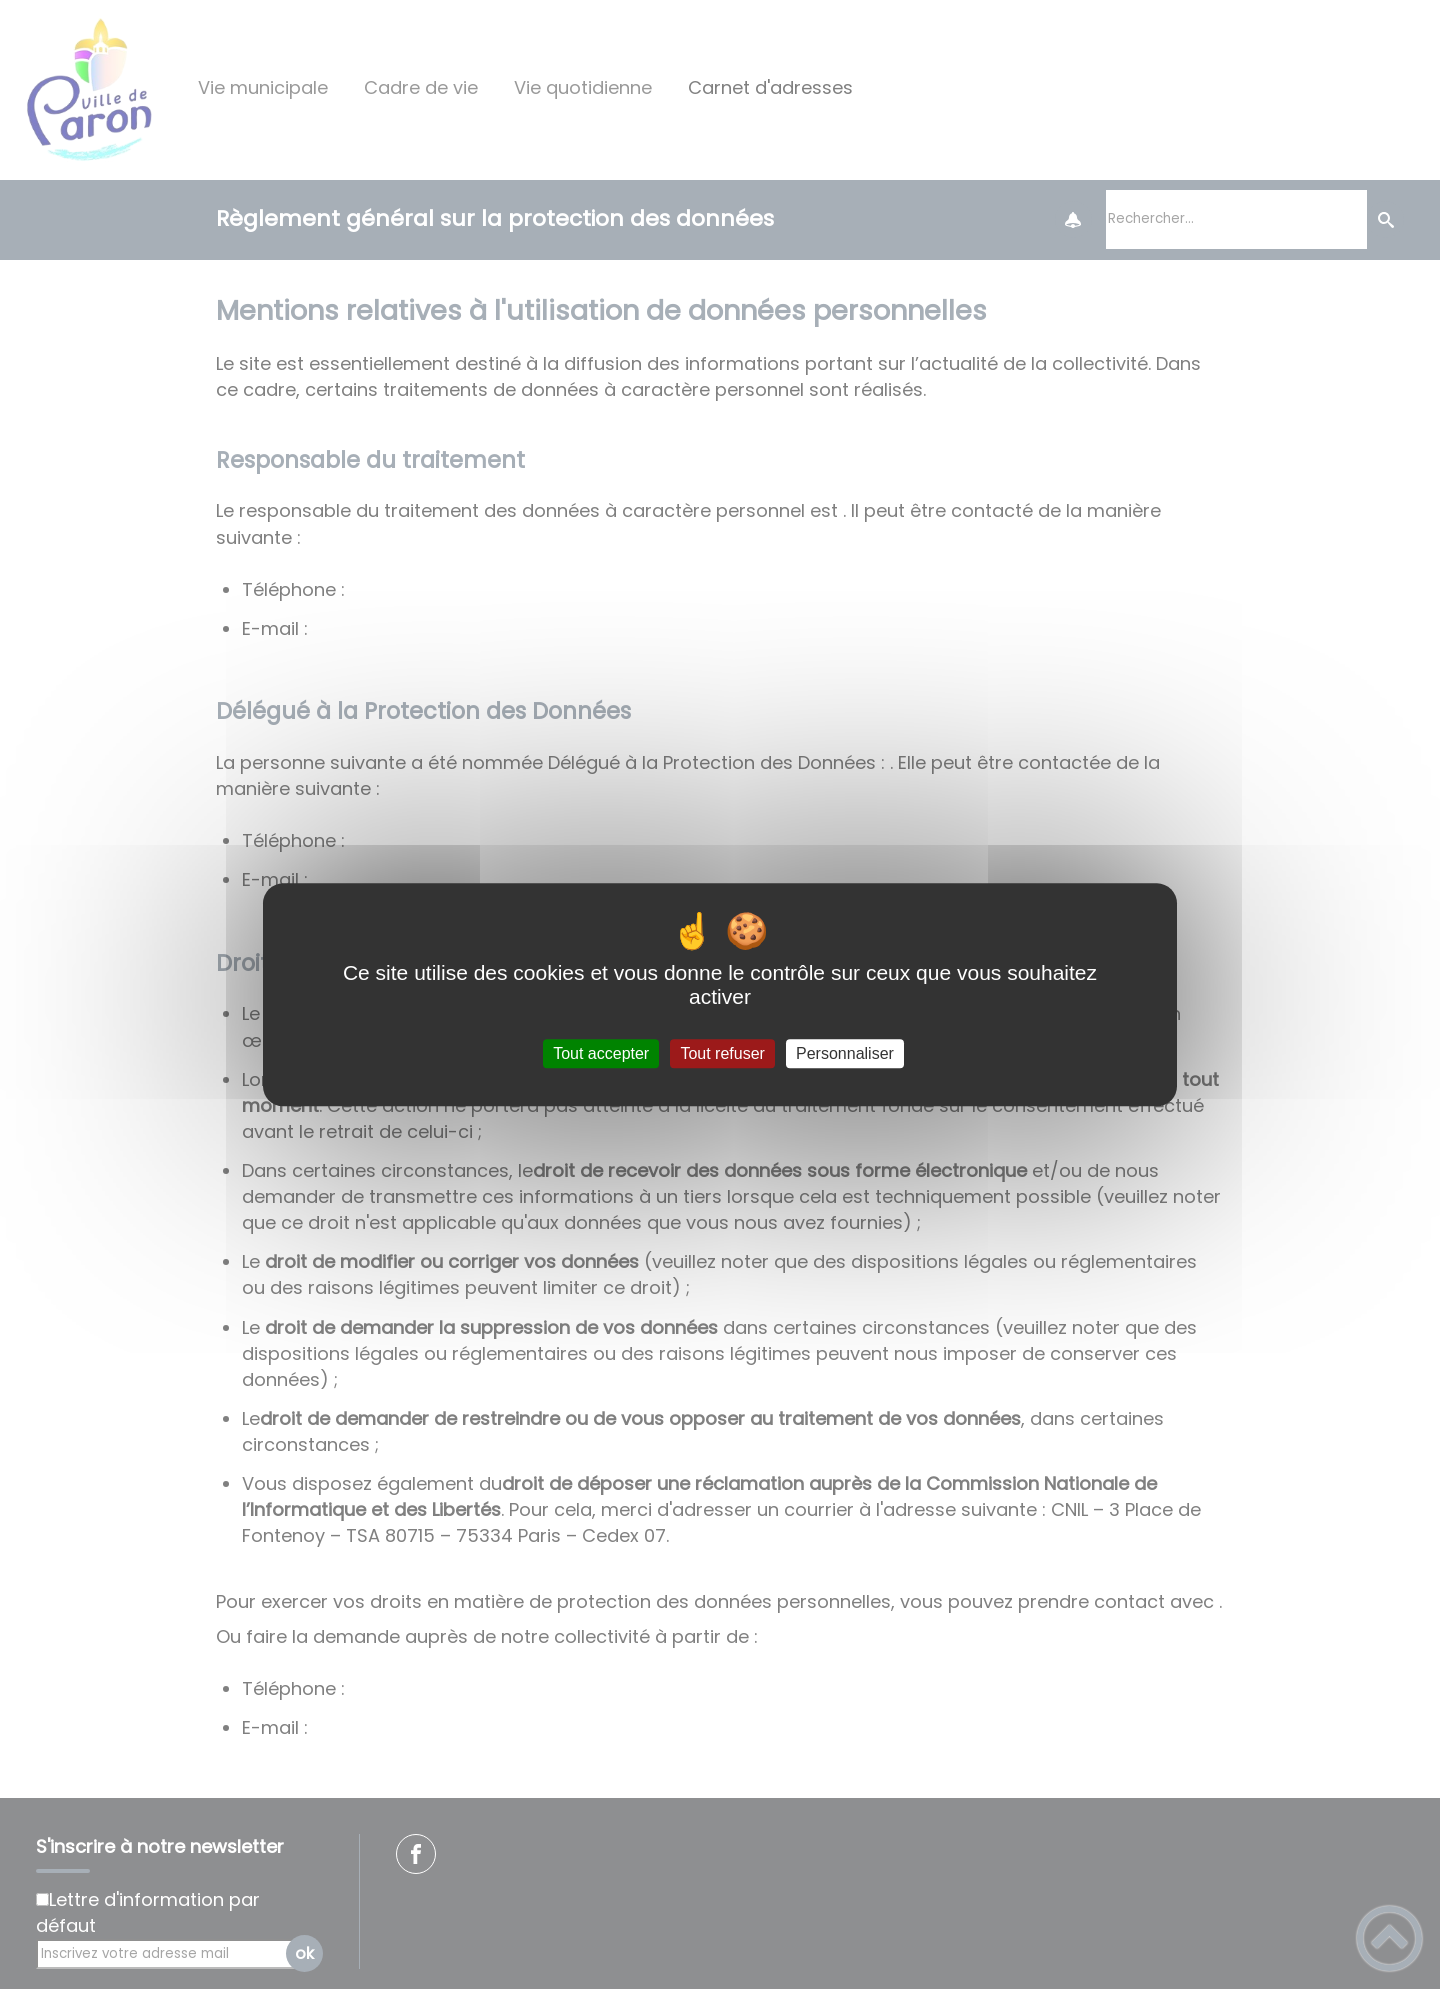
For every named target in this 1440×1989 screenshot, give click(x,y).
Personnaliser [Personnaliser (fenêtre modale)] (845, 1053)
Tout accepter (601, 1053)
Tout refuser (722, 1053)
